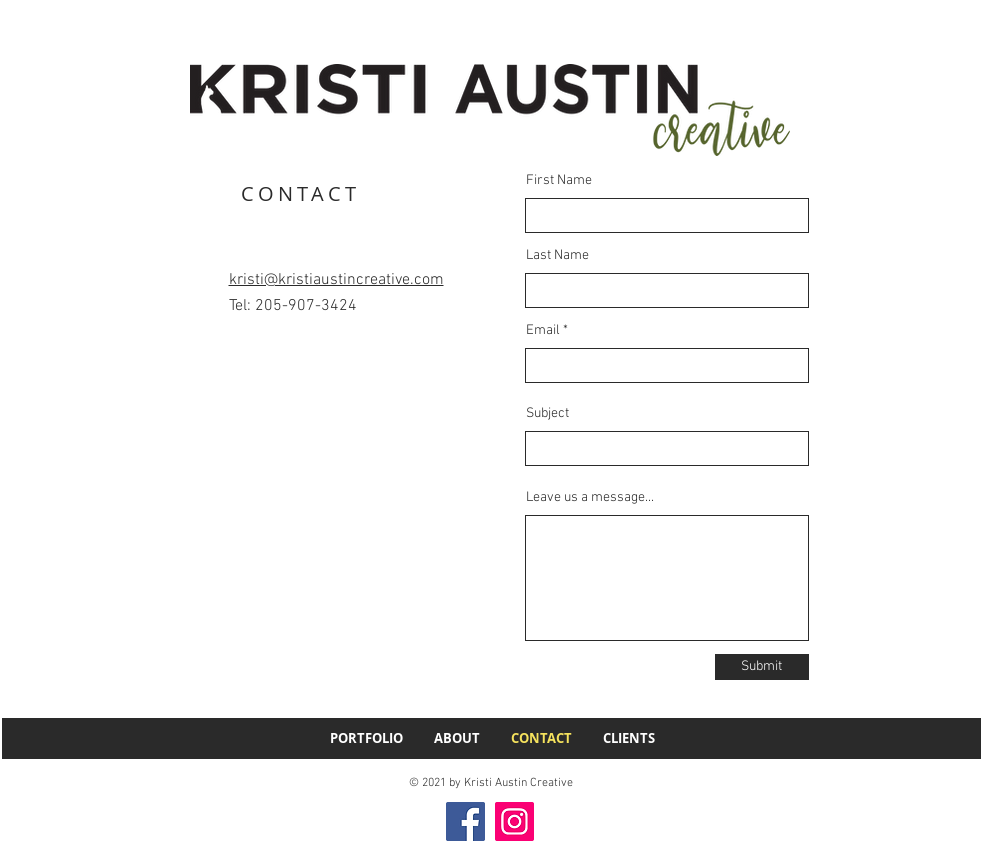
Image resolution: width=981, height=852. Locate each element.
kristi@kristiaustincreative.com (336, 280)
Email (543, 331)
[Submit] (762, 667)
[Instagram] (514, 821)
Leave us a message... (590, 498)
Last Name (557, 256)
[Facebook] (465, 821)
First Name (559, 181)
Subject (547, 414)
